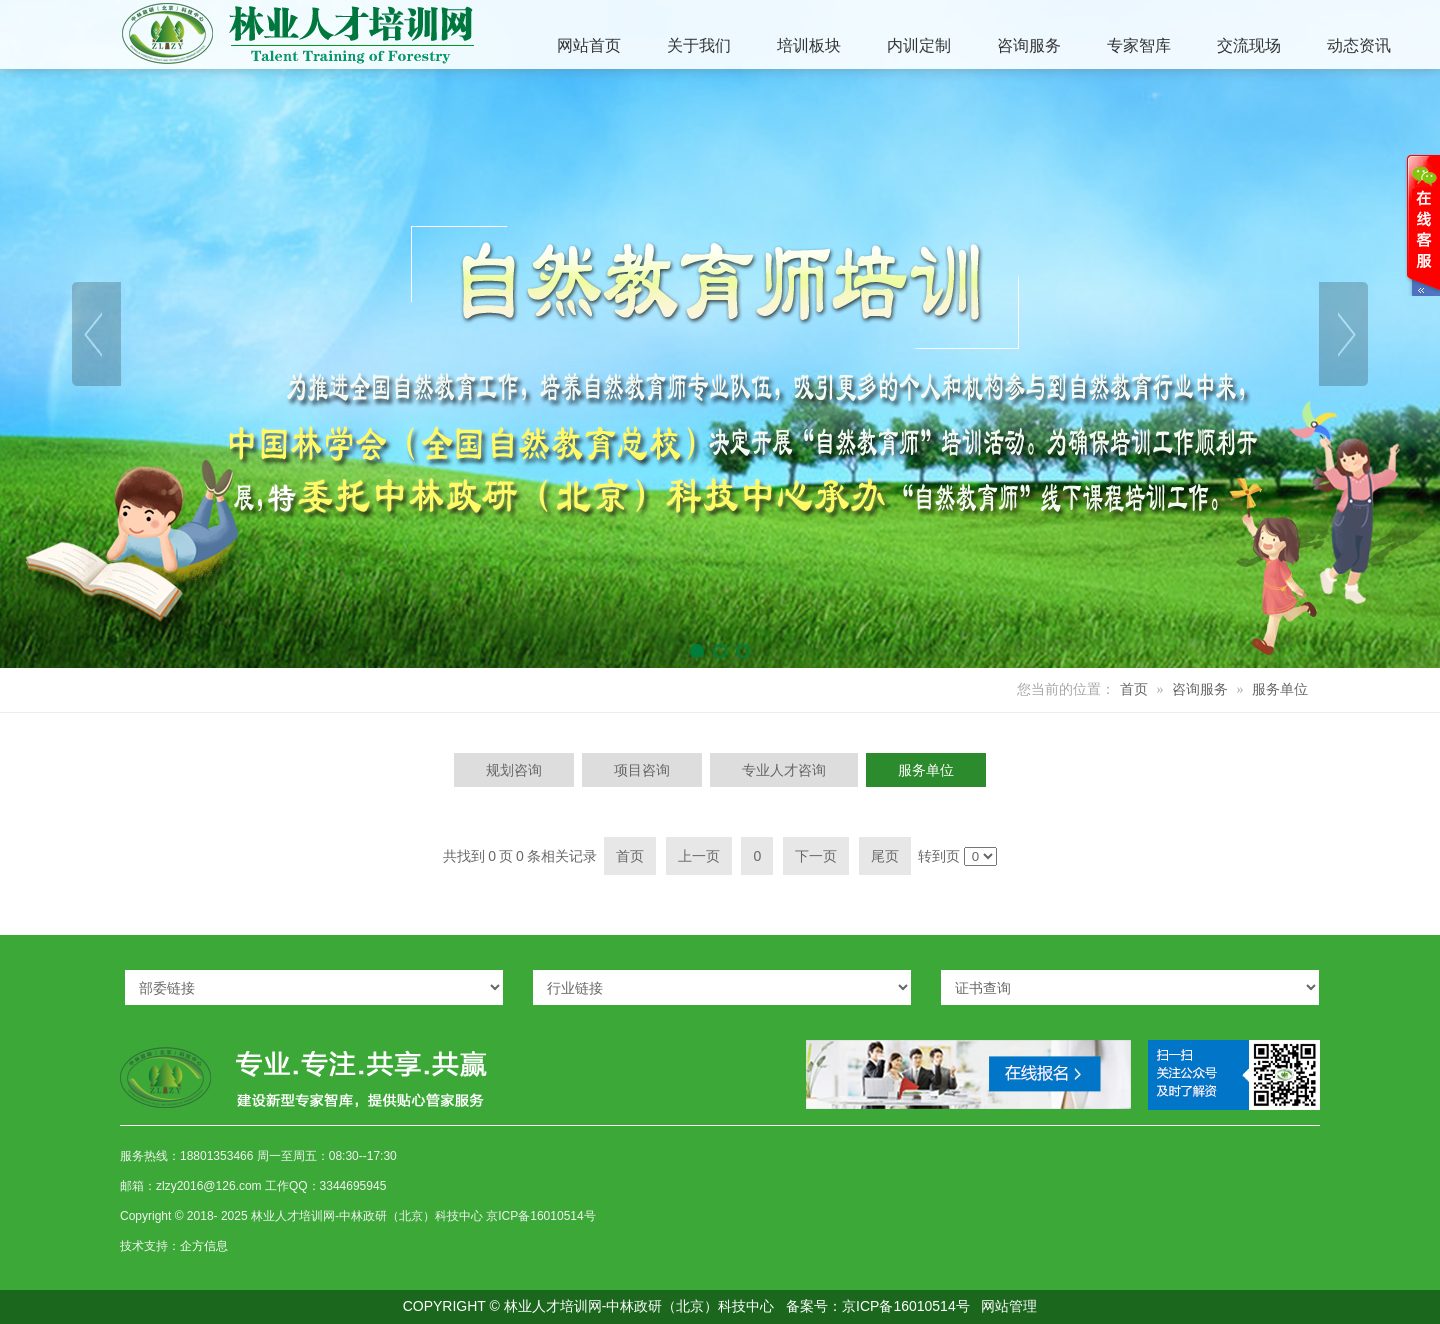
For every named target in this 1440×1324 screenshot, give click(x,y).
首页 (1134, 689)
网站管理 (1009, 1306)
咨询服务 (1200, 689)
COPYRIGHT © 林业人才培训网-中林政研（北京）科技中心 (589, 1306)
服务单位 (1280, 689)
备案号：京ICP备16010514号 (878, 1306)
